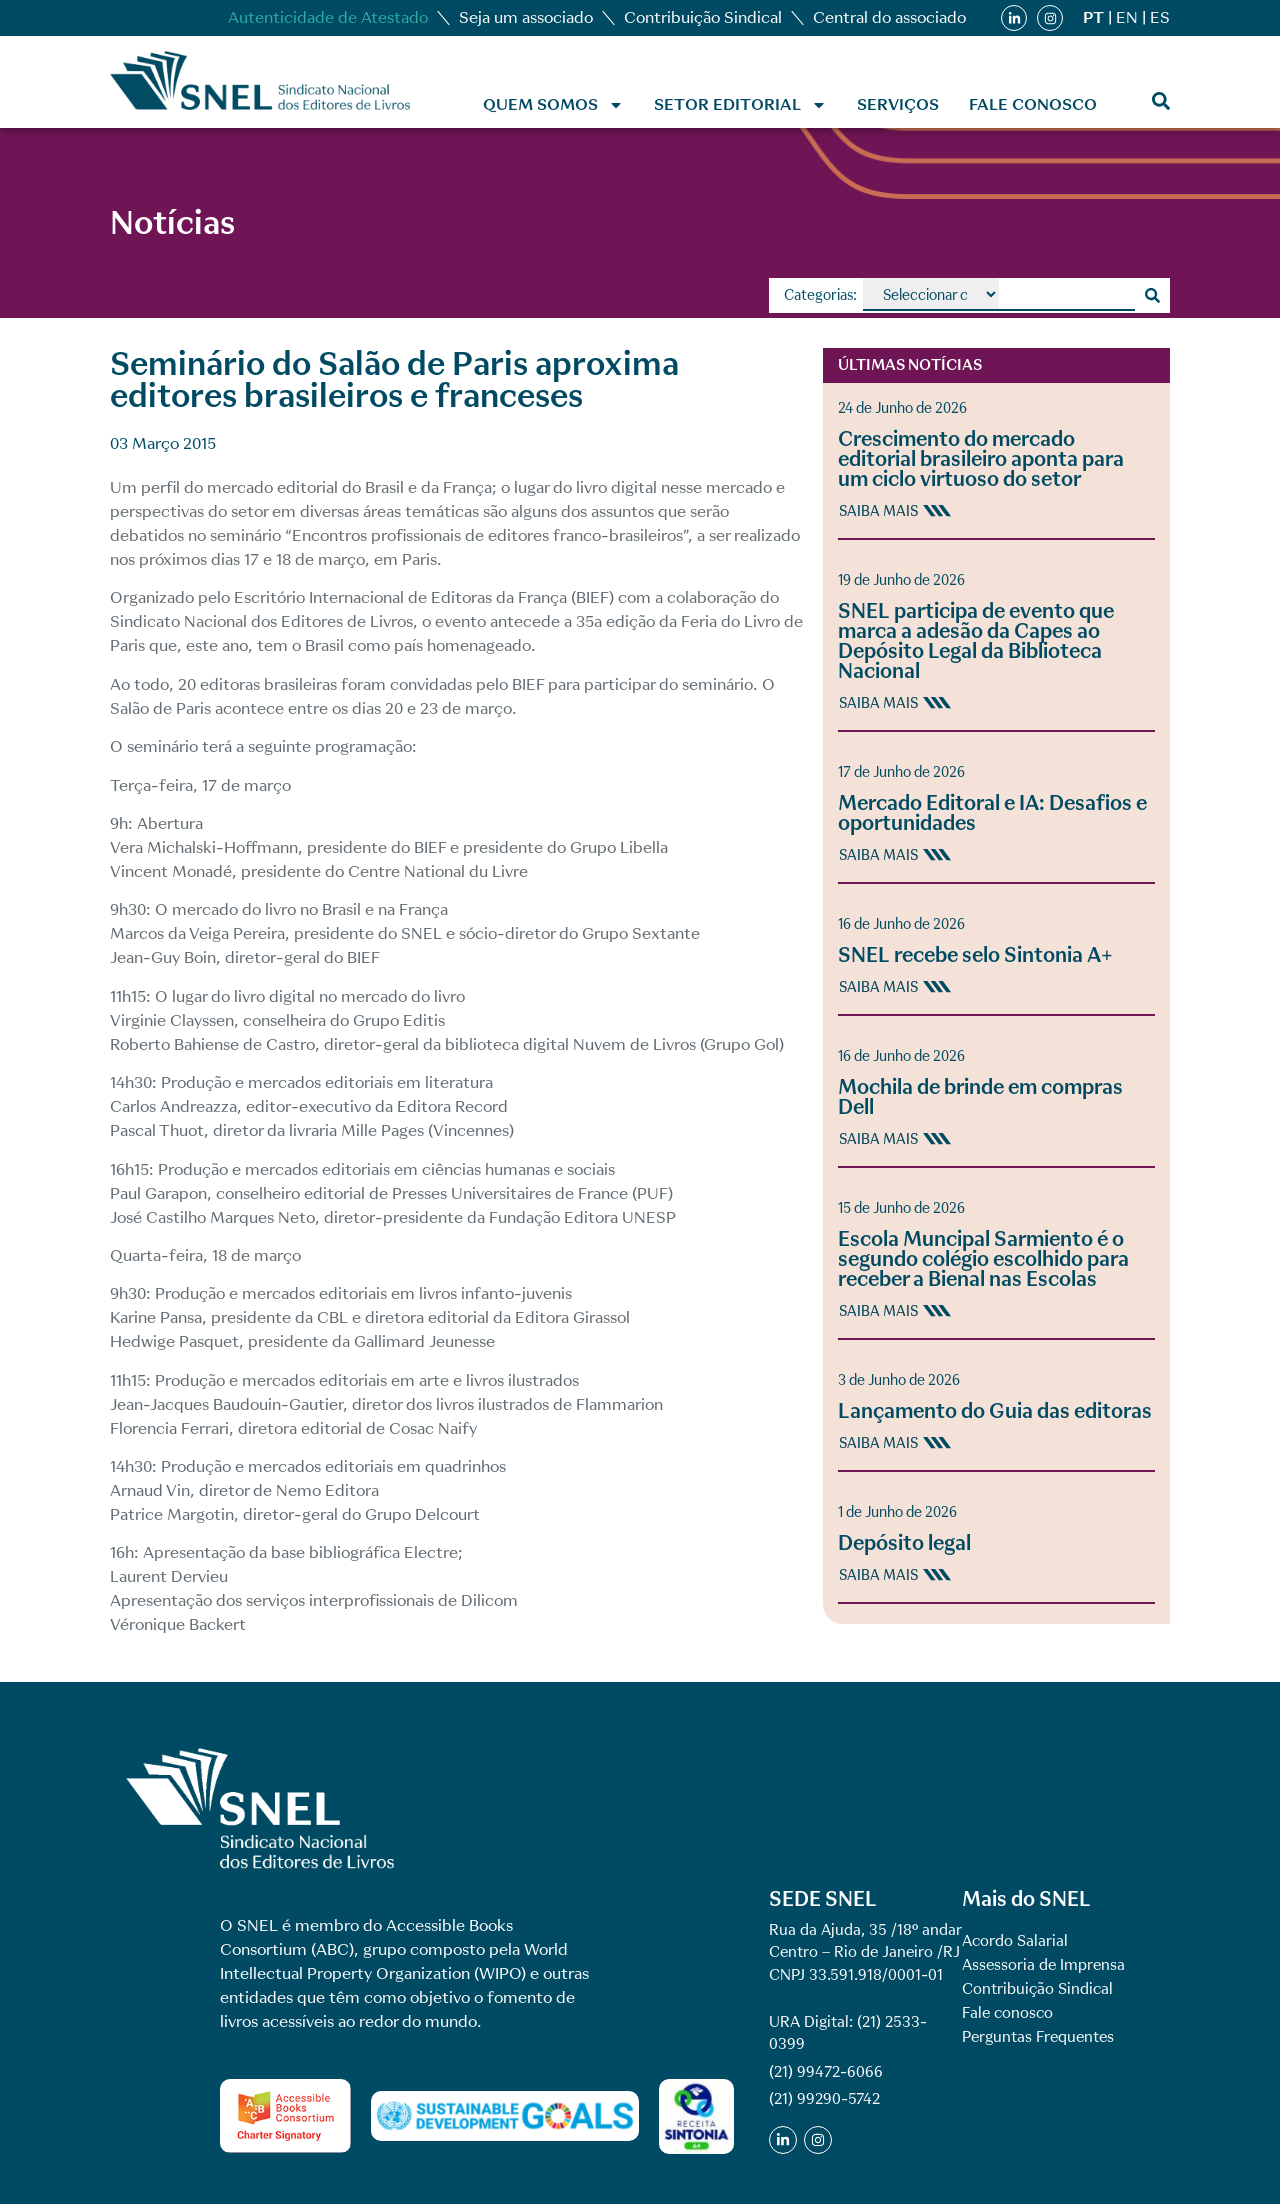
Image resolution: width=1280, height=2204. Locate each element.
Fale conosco (1033, 104)
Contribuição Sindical (703, 17)
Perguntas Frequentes (1038, 2037)
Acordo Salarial (1015, 1941)
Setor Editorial (740, 105)
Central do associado (889, 17)
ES (1160, 17)
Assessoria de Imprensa (1043, 1965)
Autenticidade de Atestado (328, 17)
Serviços (898, 104)
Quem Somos (553, 105)
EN (1127, 17)
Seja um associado (526, 17)
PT (1093, 17)
